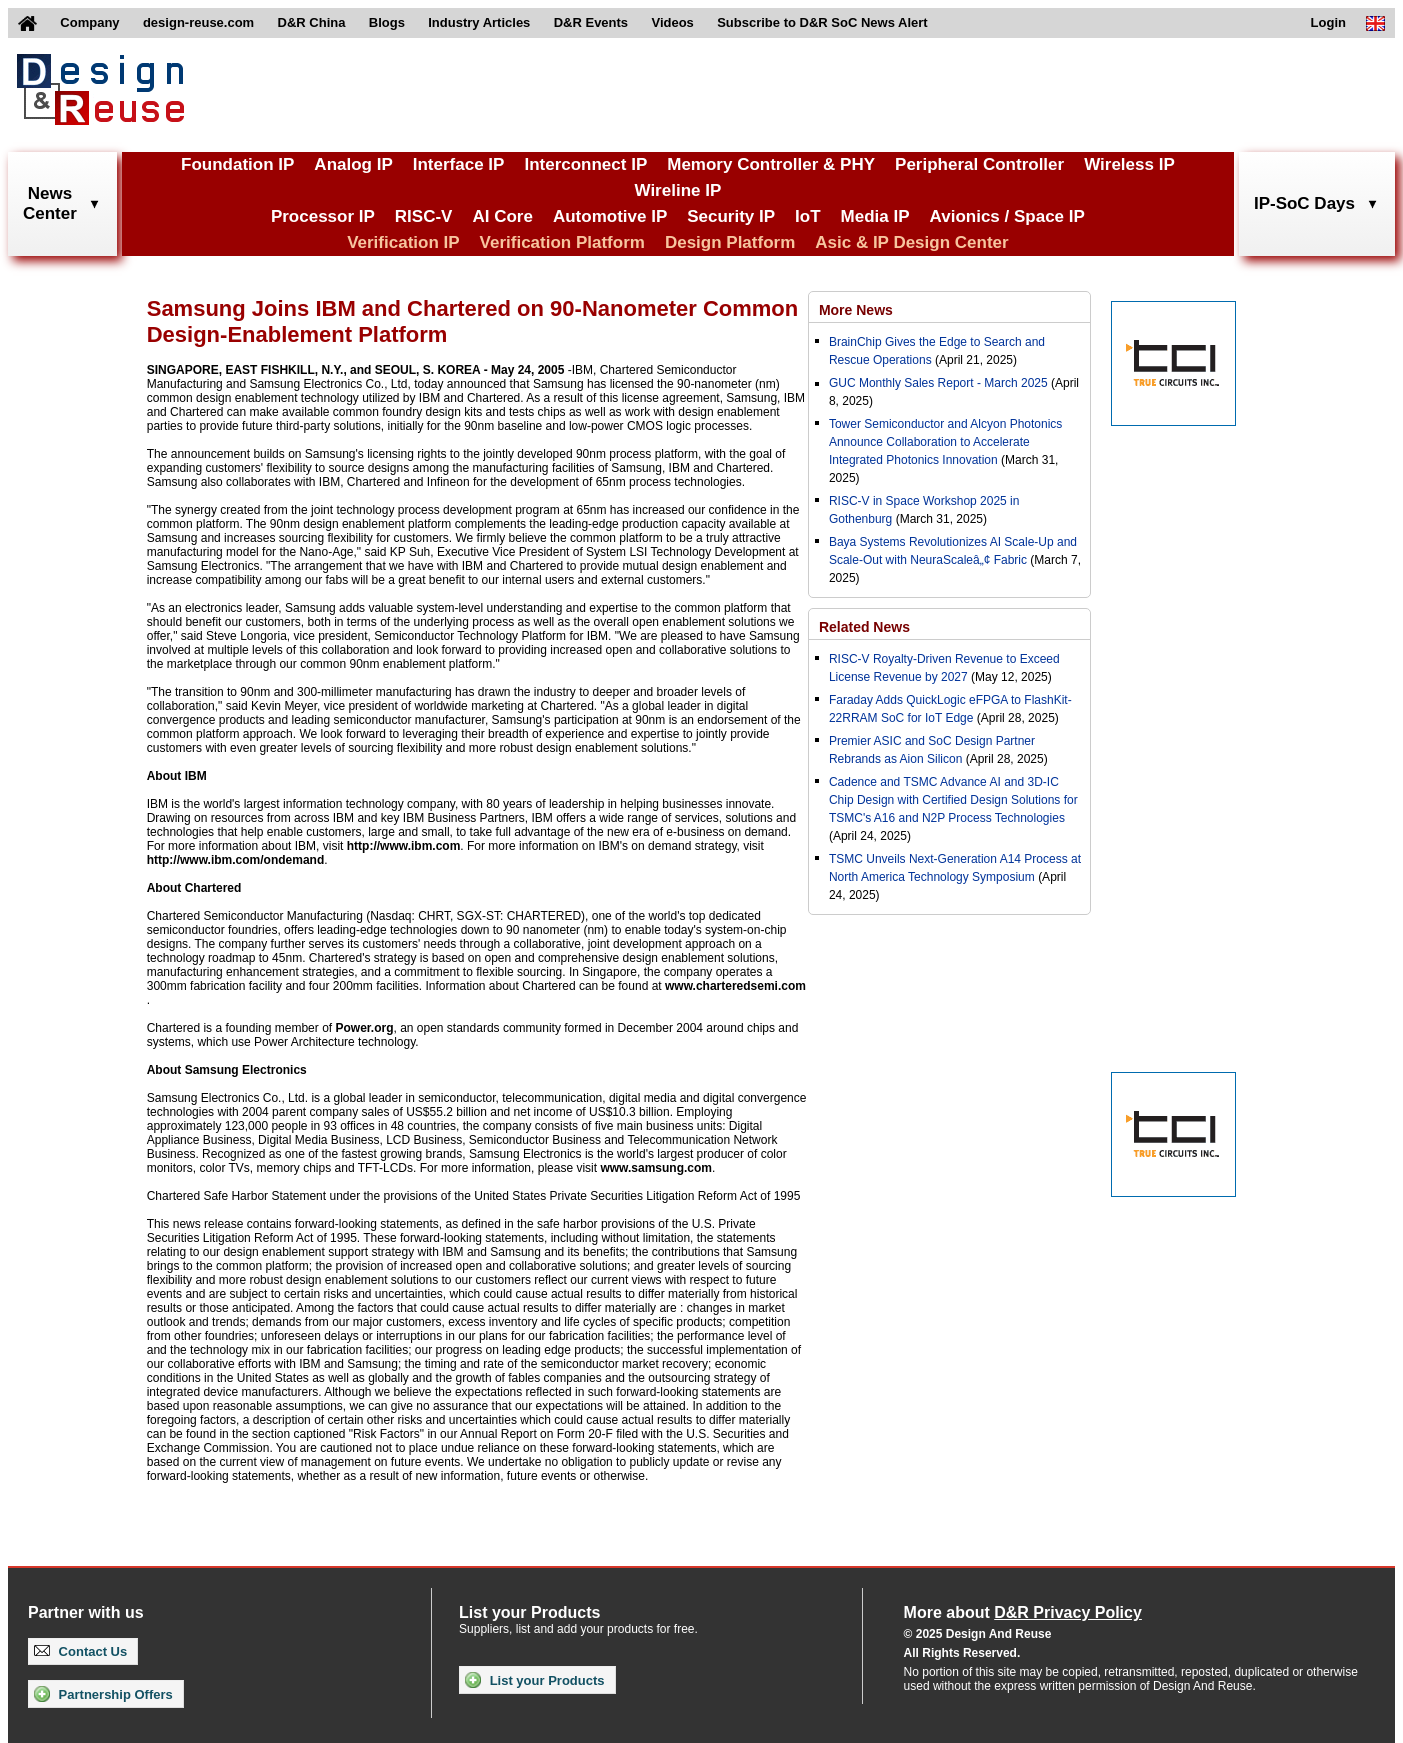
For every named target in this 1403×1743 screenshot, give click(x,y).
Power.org (364, 1028)
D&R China (312, 22)
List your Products (534, 1680)
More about (1023, 1612)
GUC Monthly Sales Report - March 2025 (938, 383)
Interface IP (459, 164)
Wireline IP (678, 190)
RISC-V (424, 216)
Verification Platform (562, 242)
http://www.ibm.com (404, 846)
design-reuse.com (198, 22)
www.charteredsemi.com (735, 986)
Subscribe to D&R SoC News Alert (822, 22)
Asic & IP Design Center (911, 242)
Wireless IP (1129, 164)
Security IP (731, 216)
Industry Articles (479, 22)
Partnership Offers (103, 1694)
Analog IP (353, 164)
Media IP (875, 216)
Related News (864, 627)
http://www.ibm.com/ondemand (236, 860)
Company (89, 22)
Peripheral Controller (979, 164)
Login (1328, 22)
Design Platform (730, 242)
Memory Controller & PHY (771, 164)
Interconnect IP (585, 164)
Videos (672, 22)
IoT (808, 216)
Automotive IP (610, 216)
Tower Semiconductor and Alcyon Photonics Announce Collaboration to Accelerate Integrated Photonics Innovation (945, 442)
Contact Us (80, 1651)
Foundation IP (237, 164)
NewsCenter (50, 203)
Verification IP (403, 242)
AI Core (502, 216)
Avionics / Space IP (1007, 216)
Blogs (387, 22)
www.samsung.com (656, 1168)
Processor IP (323, 216)
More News (856, 310)
